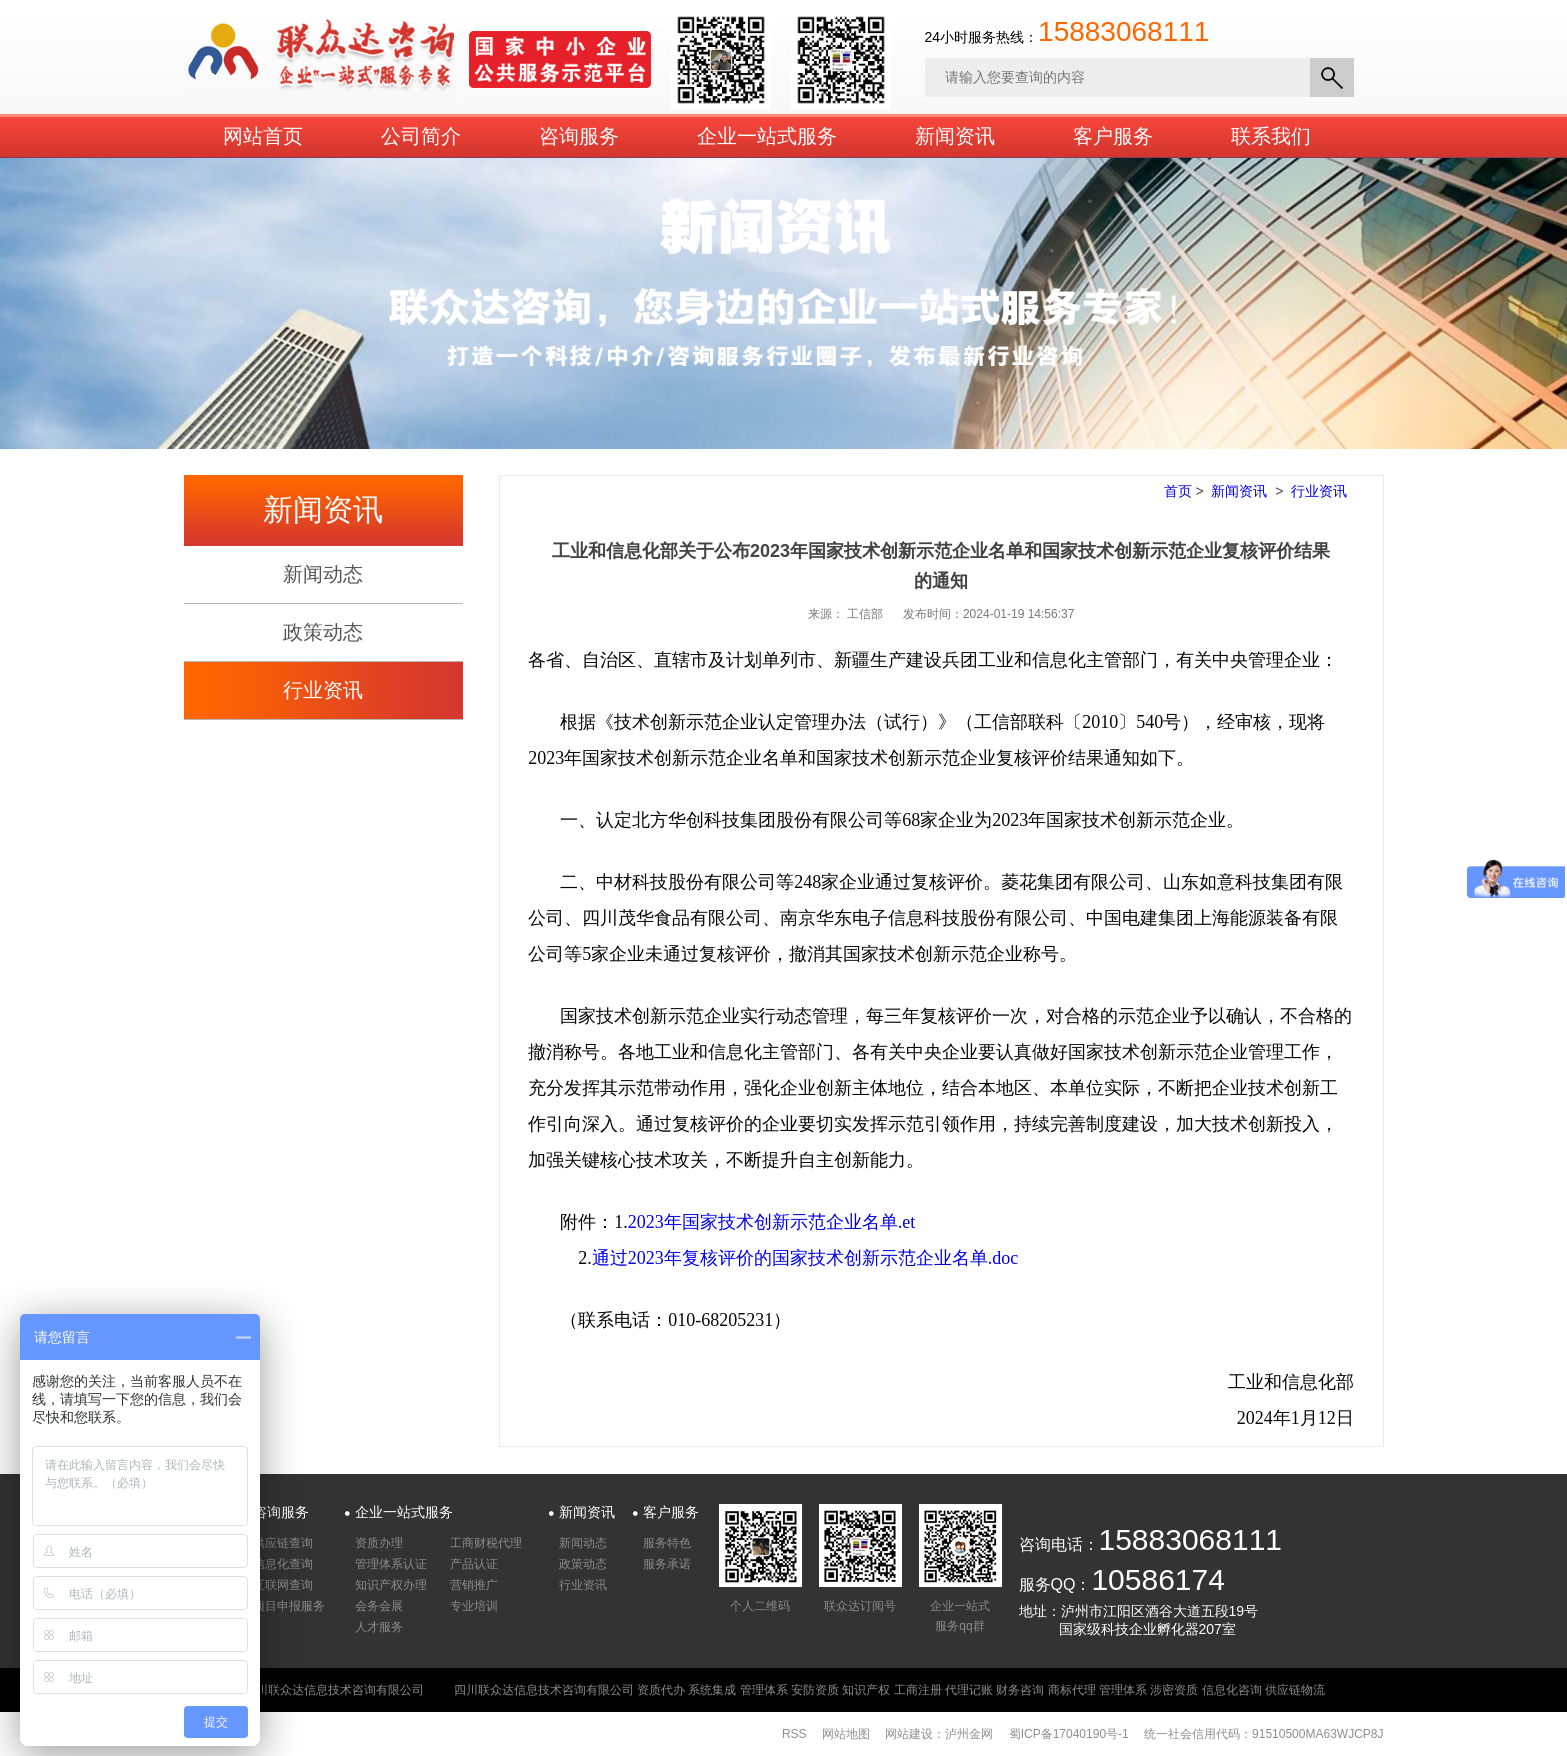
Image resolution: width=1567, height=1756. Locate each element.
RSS (794, 1734)
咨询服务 (579, 136)
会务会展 (379, 1606)
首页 (1178, 491)
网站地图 (846, 1734)
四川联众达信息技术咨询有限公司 (544, 1690)
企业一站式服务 (767, 136)
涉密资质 (1174, 1690)
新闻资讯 (955, 136)
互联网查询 (283, 1585)
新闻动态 (323, 574)
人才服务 (379, 1627)
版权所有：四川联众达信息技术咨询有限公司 (304, 1690)
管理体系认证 (391, 1564)
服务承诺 (667, 1564)
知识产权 (866, 1690)
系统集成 (712, 1690)
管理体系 (764, 1690)
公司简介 (421, 136)
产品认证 (474, 1564)
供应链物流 (1295, 1690)
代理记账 (969, 1690)
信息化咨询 (1232, 1690)
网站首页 (263, 136)
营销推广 (474, 1585)
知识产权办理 (391, 1585)
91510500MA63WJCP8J (1317, 1734)
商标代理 (1072, 1690)
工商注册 (918, 1690)
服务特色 (667, 1543)
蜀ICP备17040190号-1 (1069, 1734)
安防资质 (815, 1690)
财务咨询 (1020, 1690)
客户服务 (1113, 136)
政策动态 (323, 632)
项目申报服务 (289, 1606)
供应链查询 (283, 1543)
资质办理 (379, 1543)
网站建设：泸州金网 (939, 1734)
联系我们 (1271, 136)
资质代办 (661, 1690)
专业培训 (474, 1606)
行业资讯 (323, 690)
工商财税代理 (486, 1543)
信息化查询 (283, 1564)
